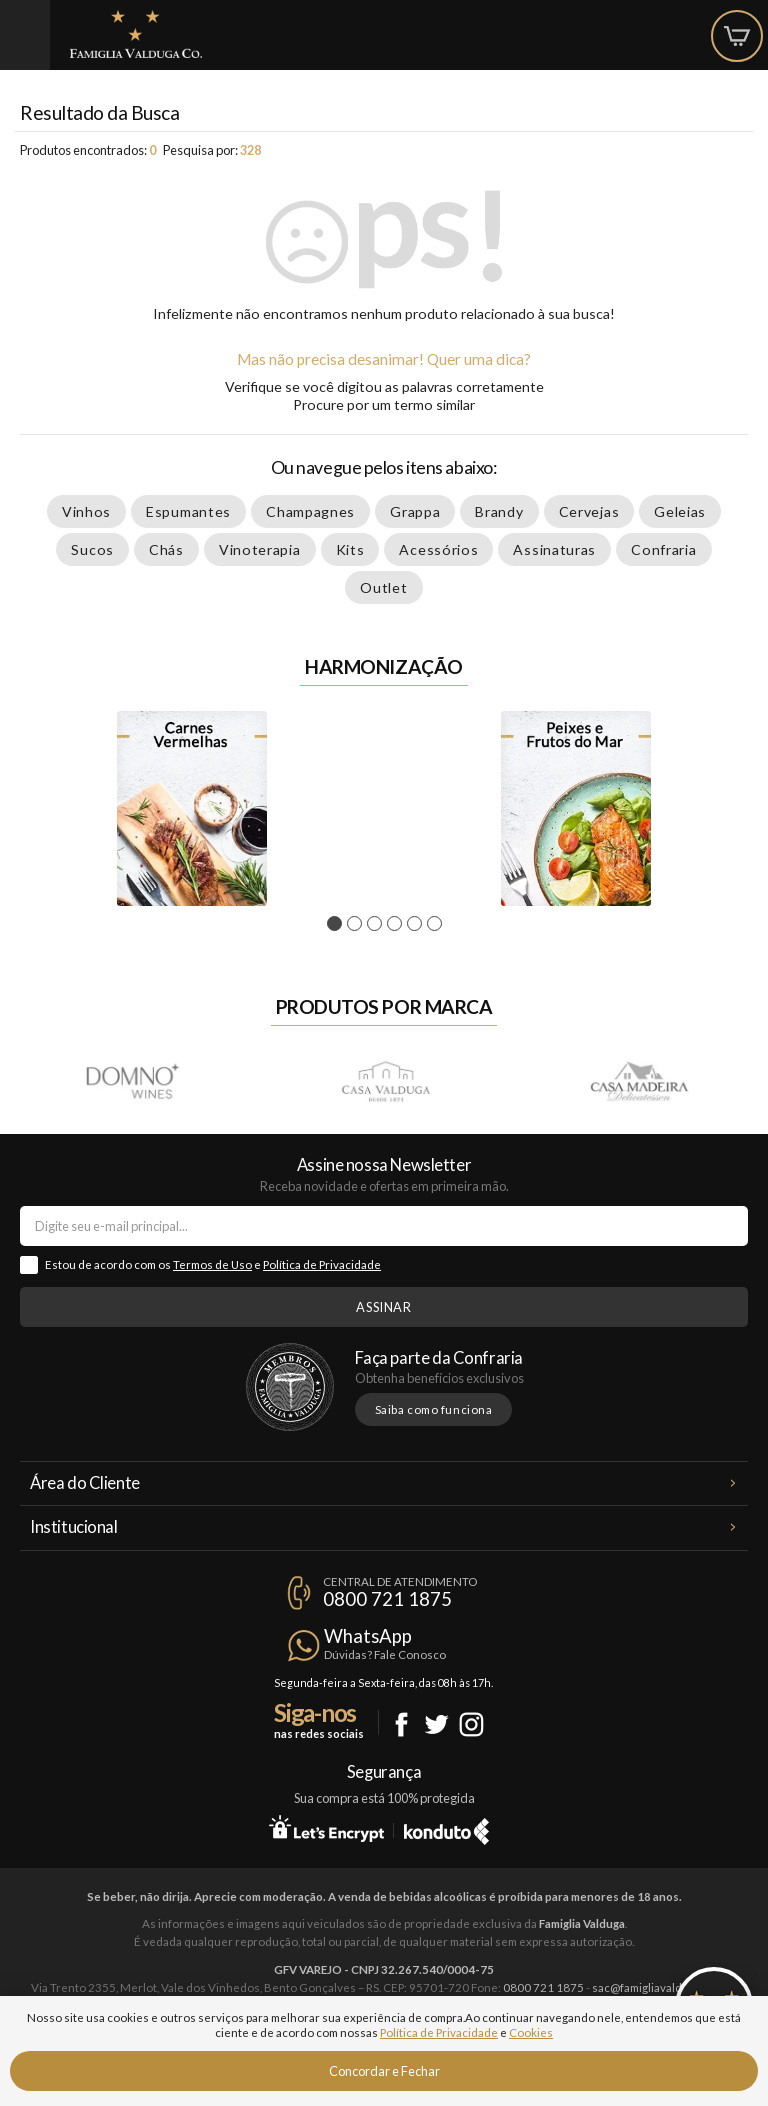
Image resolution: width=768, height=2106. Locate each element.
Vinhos (86, 511)
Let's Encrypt (326, 1828)
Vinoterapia (260, 549)
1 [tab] (337, 924)
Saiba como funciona (434, 1409)
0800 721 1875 (387, 1599)
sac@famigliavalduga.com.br (665, 1987)
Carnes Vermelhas (192, 808)
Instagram (471, 1724)
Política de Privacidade (322, 1264)
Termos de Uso (212, 1264)
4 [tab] (397, 924)
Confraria (663, 549)
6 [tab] (437, 924)
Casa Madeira (638, 1080)
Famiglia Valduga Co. (136, 34)
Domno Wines (132, 1080)
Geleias (680, 511)
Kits (350, 549)
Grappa (415, 511)
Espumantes (188, 511)
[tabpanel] (192, 808)
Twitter (436, 1724)
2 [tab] (357, 924)
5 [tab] (417, 924)
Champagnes (310, 511)
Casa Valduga (385, 1080)
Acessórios (438, 549)
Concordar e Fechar (384, 2071)
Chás (166, 549)
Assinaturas (554, 549)
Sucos (92, 549)
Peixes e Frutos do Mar (576, 808)
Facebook (401, 1724)
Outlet (383, 587)
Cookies (531, 2032)
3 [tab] (377, 924)
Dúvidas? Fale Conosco (385, 1654)
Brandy (499, 511)
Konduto (446, 1828)
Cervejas (589, 511)
